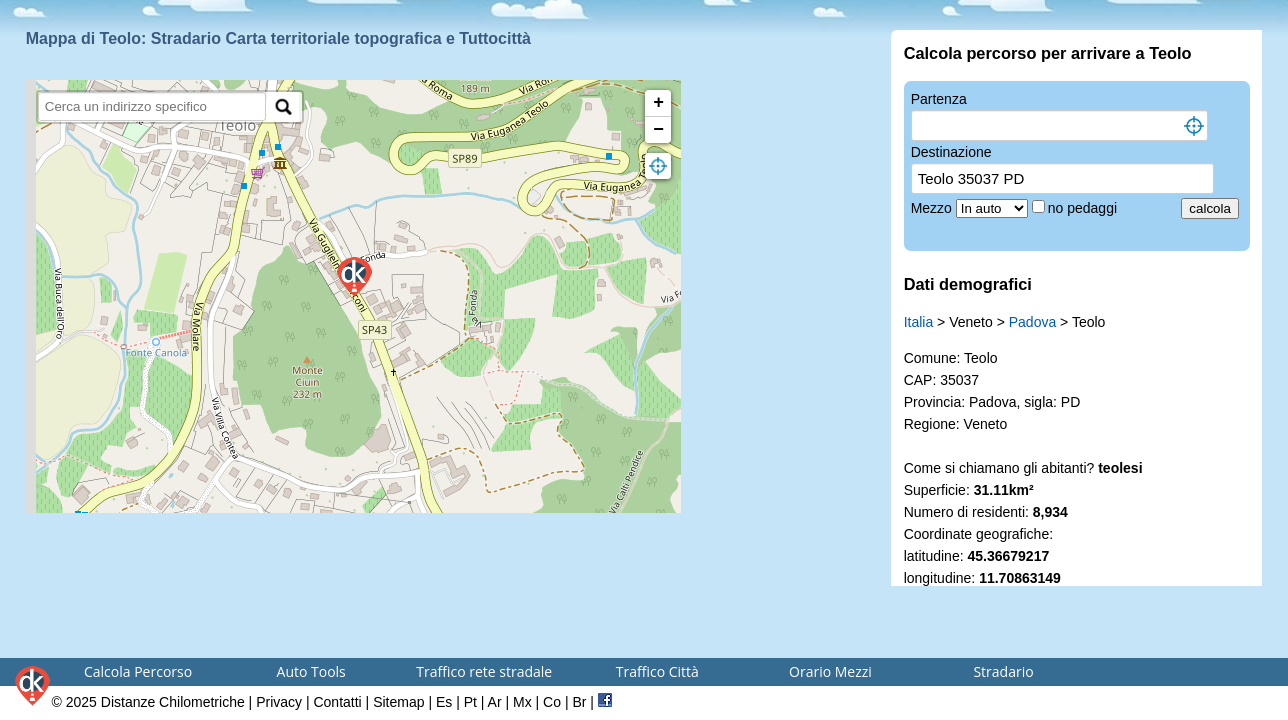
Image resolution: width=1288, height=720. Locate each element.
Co (552, 702)
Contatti (337, 702)
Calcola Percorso (138, 671)
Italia (919, 322)
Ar (495, 702)
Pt (470, 702)
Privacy (279, 702)
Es (444, 702)
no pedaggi (1084, 208)
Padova (1032, 322)
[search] (152, 106)
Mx (522, 702)
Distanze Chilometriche (173, 702)
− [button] (658, 130)
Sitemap (398, 702)
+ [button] (658, 103)
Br (579, 702)
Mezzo (933, 208)
